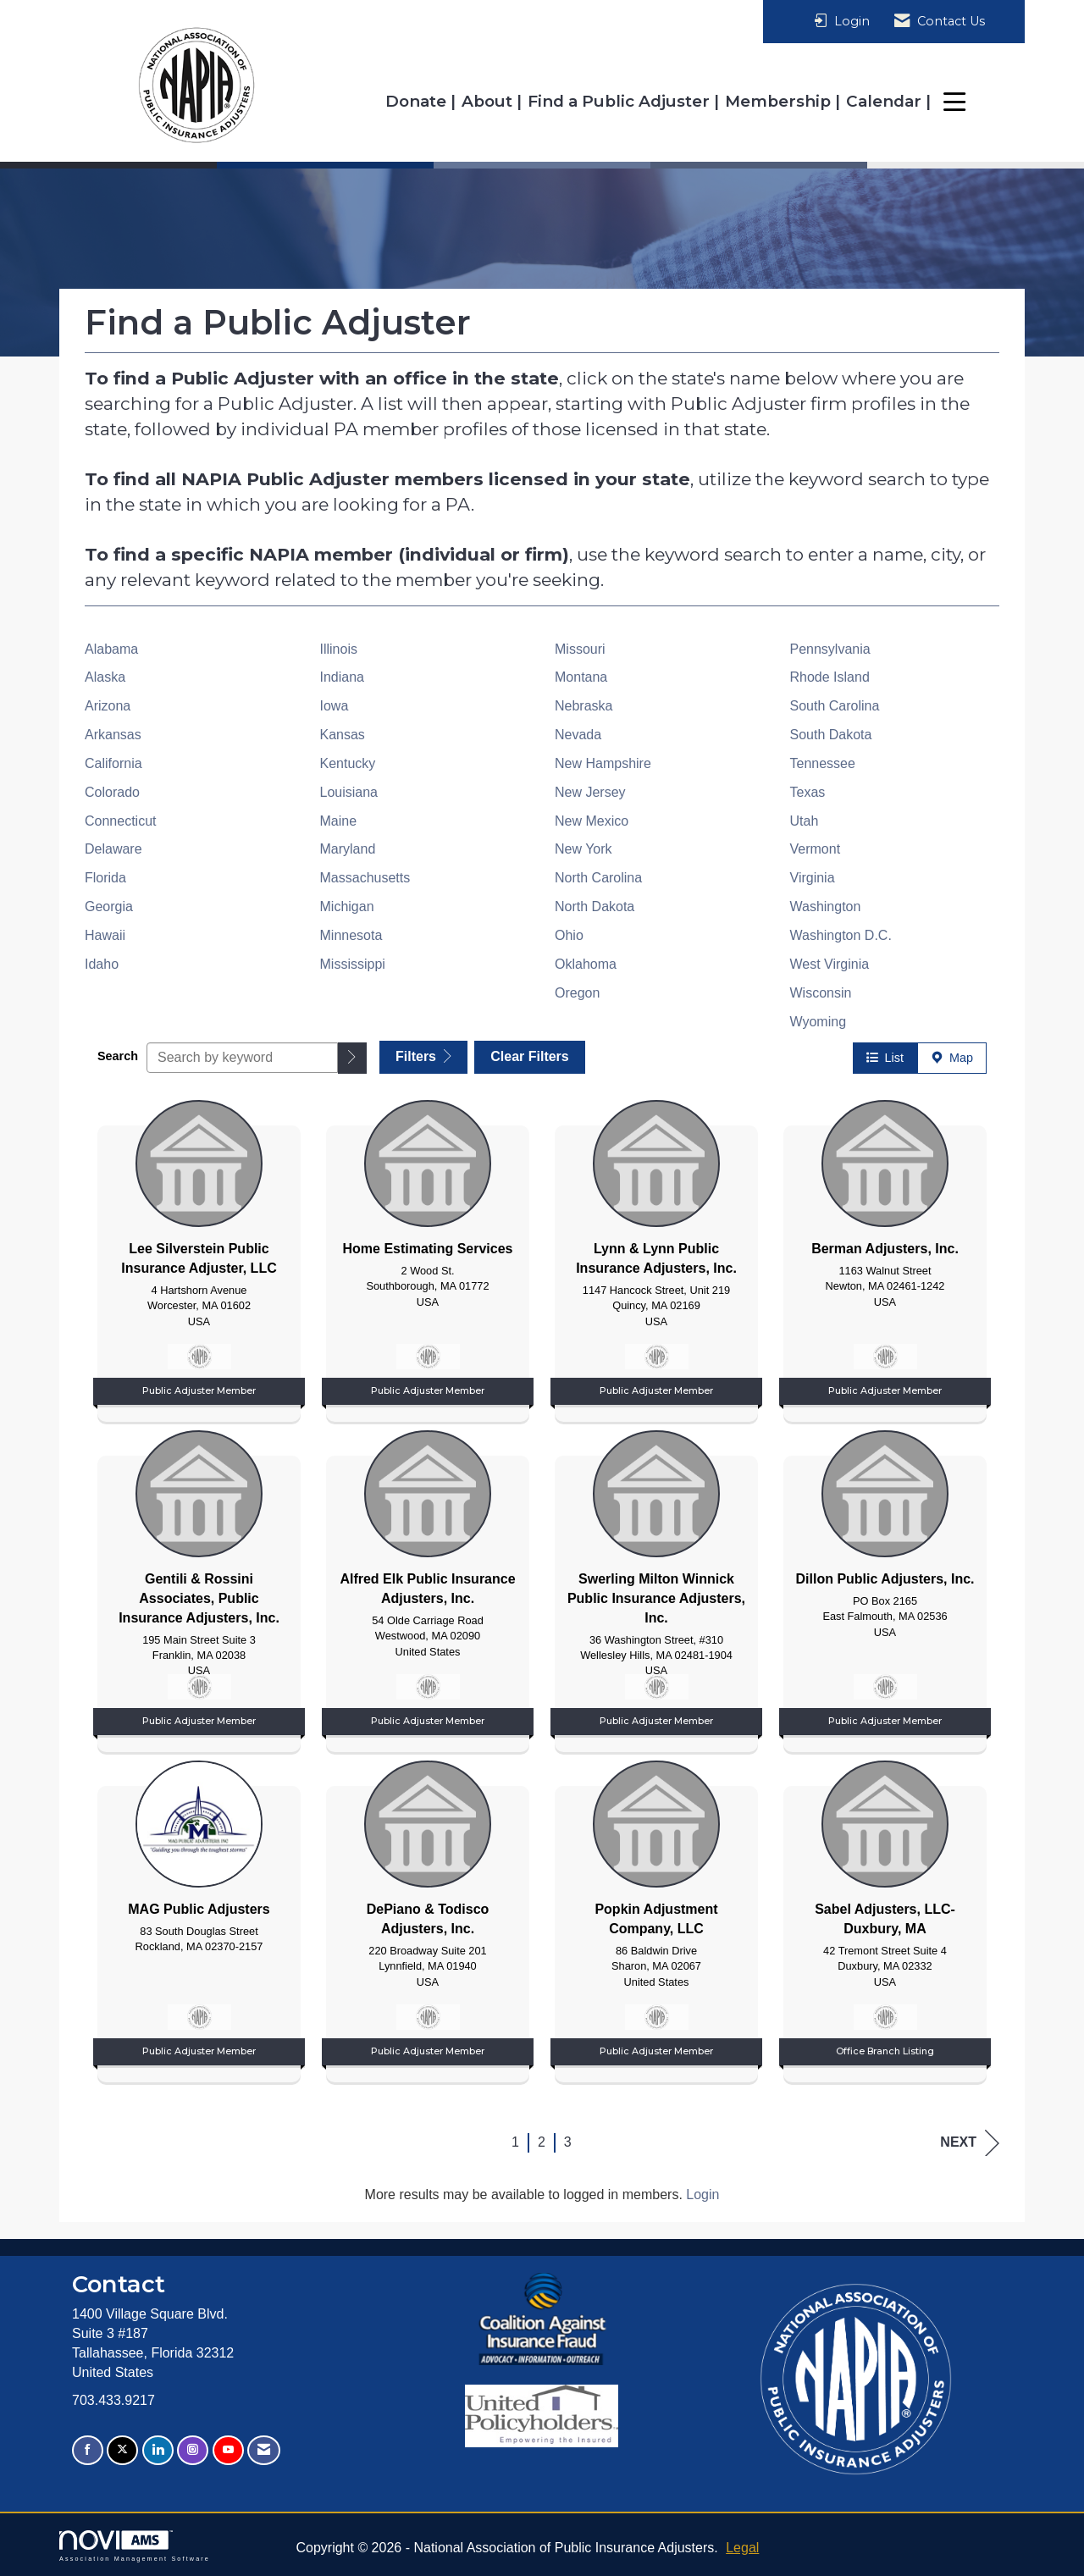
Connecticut (121, 821)
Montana (581, 677)
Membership (780, 101)
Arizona (107, 706)
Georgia (109, 906)
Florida (105, 878)
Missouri (580, 649)
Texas (808, 792)
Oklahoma (586, 964)
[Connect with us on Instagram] (192, 2449)
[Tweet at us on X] (122, 2449)
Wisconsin (821, 993)
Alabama (111, 649)
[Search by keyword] (242, 1057)
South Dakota (831, 734)
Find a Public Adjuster (621, 101)
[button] (352, 1057)
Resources (982, 101)
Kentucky (348, 763)
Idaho (102, 964)
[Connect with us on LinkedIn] (158, 2449)
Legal (742, 2547)
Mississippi (352, 964)
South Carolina (835, 706)
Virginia (812, 878)
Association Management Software (134, 2545)
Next (969, 2142)
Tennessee (822, 763)
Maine (338, 821)
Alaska (105, 677)
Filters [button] (423, 1056)
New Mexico (591, 821)
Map (952, 1057)
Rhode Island (830, 677)
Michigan (347, 906)
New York (583, 849)
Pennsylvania (830, 649)
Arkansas (113, 734)
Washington (825, 906)
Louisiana (349, 792)
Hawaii (105, 935)
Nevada (578, 734)
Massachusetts (365, 878)
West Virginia (830, 964)
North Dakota (594, 906)
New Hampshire (603, 763)
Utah (804, 821)
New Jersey (590, 792)
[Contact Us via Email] (263, 2449)
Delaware (113, 849)
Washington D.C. (841, 935)
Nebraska (583, 706)
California (113, 763)
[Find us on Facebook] (87, 2449)
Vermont (815, 849)
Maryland (348, 849)
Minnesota (351, 935)
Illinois (338, 649)
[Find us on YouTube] (228, 2449)
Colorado (112, 792)
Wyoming (818, 1021)
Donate (418, 101)
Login (702, 2193)
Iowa (334, 706)
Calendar (886, 101)
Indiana (342, 677)
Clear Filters (531, 1056)
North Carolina (598, 878)
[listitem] (199, 1256)
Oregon (577, 993)
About (489, 101)
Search (117, 1055)
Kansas (342, 734)
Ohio (569, 935)
